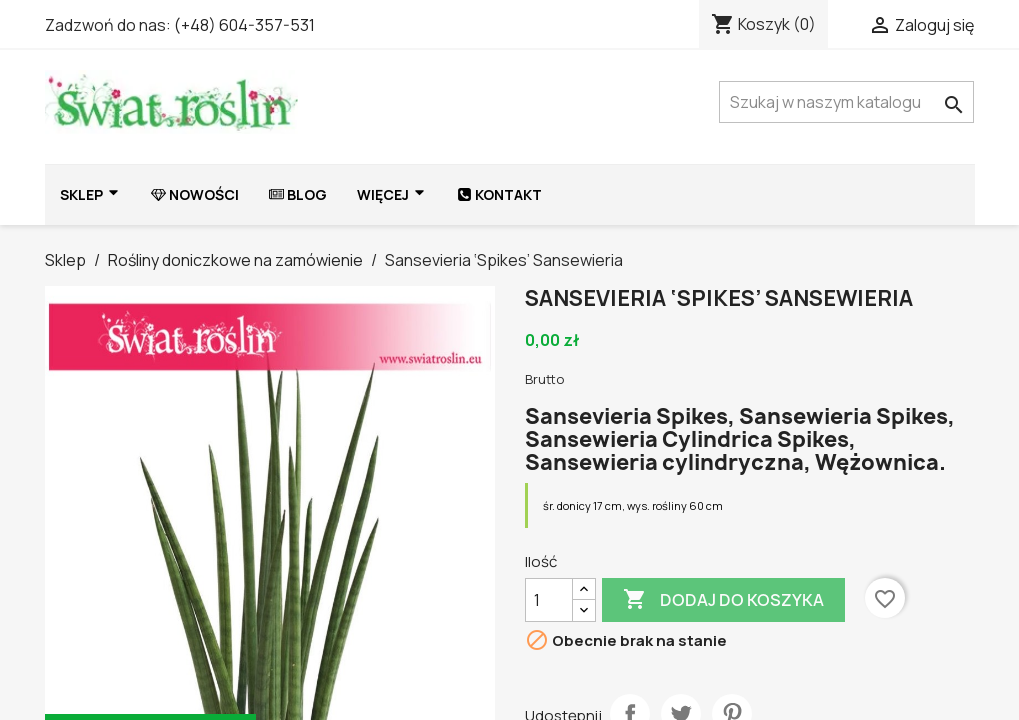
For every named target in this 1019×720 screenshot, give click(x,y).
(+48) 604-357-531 (244, 25)
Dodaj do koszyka (723, 600)
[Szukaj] (846, 102)
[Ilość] (549, 600)
